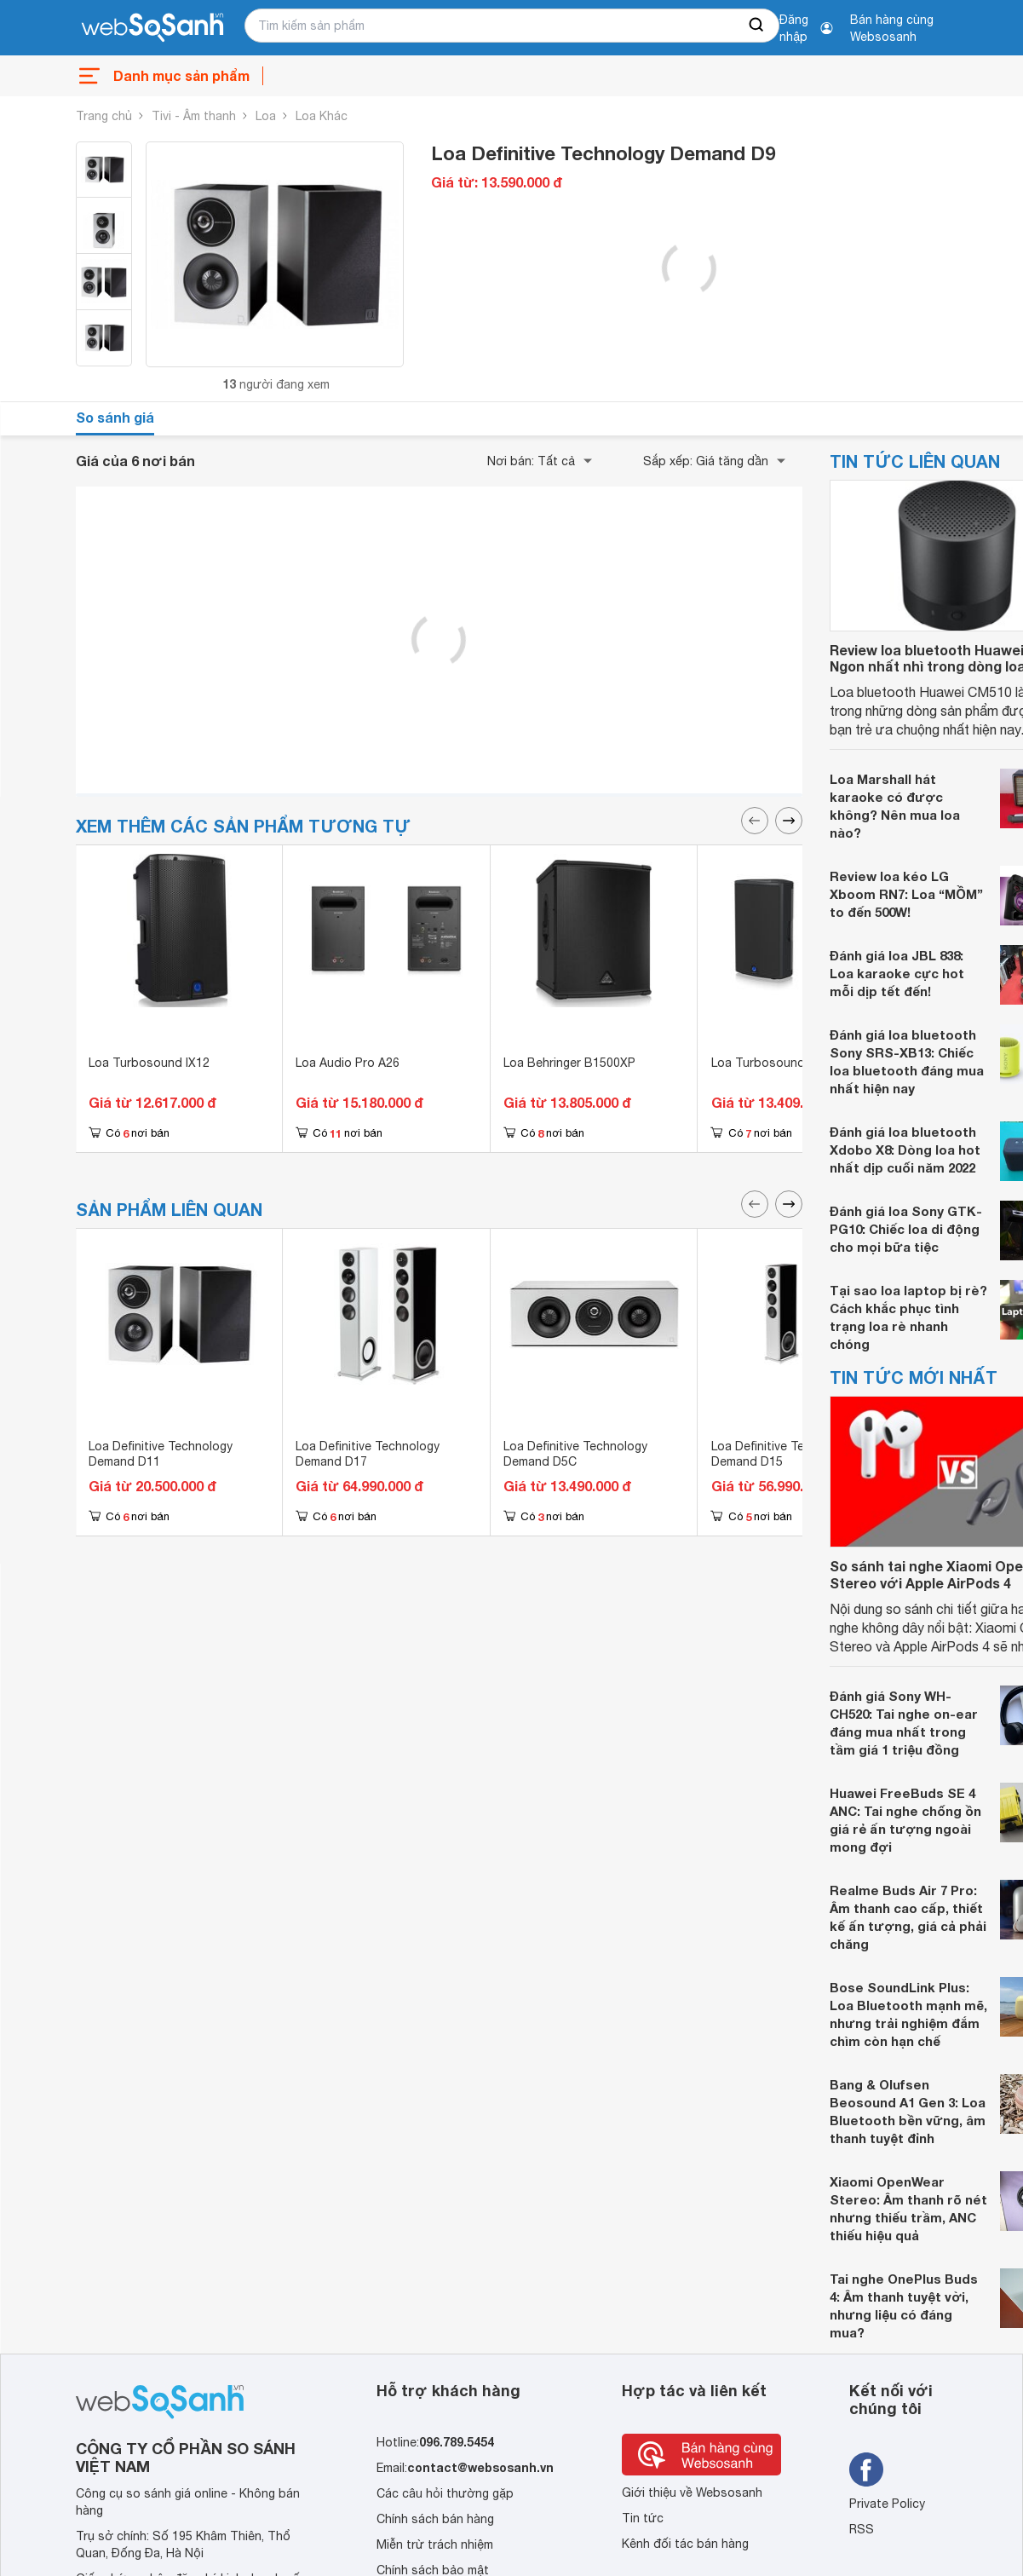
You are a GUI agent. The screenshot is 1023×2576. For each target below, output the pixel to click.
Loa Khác (322, 116)
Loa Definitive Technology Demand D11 (161, 1453)
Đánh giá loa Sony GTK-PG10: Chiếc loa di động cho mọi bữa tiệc (906, 1228)
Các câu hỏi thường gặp (445, 2493)
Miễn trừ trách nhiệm (434, 2544)
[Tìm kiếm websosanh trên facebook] (866, 2469)
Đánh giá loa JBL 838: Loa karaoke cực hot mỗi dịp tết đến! (897, 973)
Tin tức (643, 2518)
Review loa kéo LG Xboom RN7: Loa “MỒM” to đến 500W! (906, 893)
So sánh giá (115, 417)
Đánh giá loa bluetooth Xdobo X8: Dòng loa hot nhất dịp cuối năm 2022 (905, 1149)
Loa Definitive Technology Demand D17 (368, 1453)
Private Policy (887, 2503)
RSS (861, 2529)
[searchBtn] (757, 25)
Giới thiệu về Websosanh (692, 2492)
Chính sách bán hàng (435, 2519)
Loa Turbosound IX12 (149, 1062)
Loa (266, 116)
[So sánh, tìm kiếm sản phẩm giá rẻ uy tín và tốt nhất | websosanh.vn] (152, 28)
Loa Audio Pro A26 (347, 1062)
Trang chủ (104, 116)
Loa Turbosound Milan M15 (788, 1062)
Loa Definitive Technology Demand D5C (575, 1453)
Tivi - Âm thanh (194, 116)
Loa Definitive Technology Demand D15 (783, 1453)
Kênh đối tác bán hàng (685, 2543)
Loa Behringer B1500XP (569, 1062)
